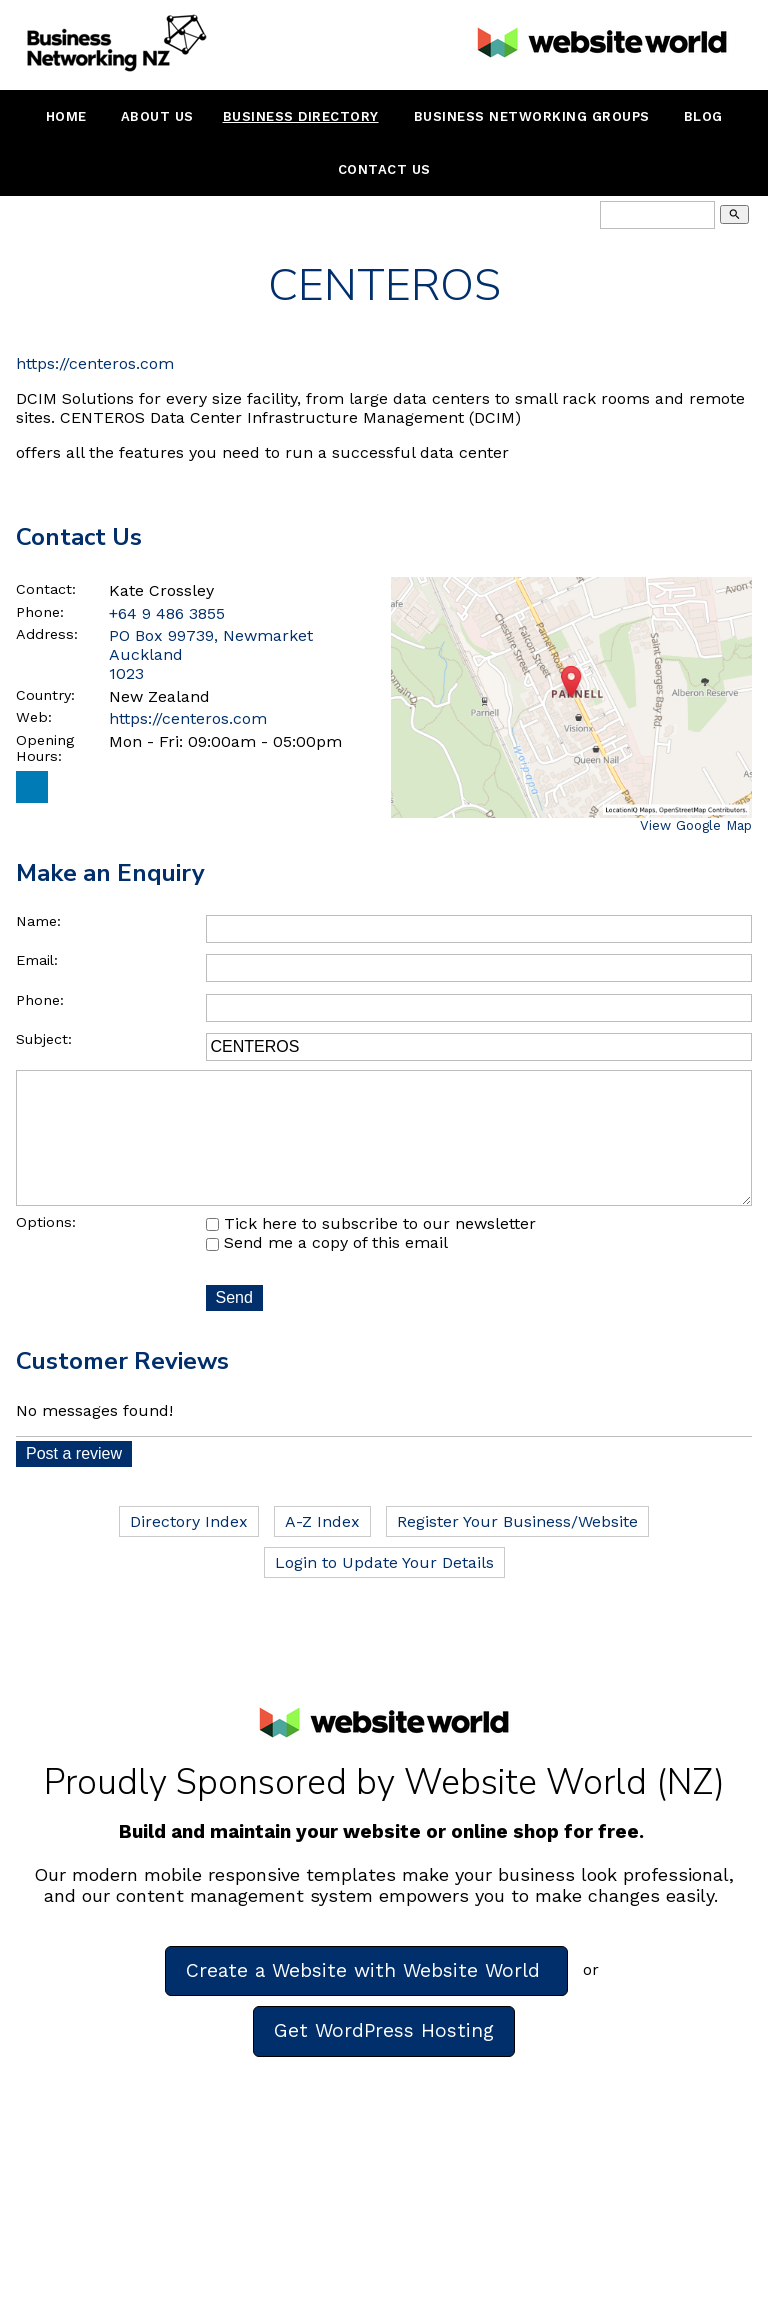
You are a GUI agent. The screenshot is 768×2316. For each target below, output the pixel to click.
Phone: (40, 612)
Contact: (46, 589)
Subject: (44, 1039)
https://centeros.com (95, 363)
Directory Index (189, 1549)
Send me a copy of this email (327, 1270)
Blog (703, 116)
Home (66, 116)
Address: (47, 634)
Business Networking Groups (532, 116)
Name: (38, 921)
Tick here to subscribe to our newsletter (371, 1251)
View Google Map (696, 825)
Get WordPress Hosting (384, 2058)
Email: (37, 960)
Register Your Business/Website (517, 1549)
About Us (157, 116)
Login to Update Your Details (384, 1590)
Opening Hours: (45, 748)
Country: (45, 695)
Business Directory (301, 116)
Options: (46, 1250)
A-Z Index (322, 1549)
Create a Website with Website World (366, 1998)
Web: (34, 717)
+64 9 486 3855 (167, 613)
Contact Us (384, 169)
